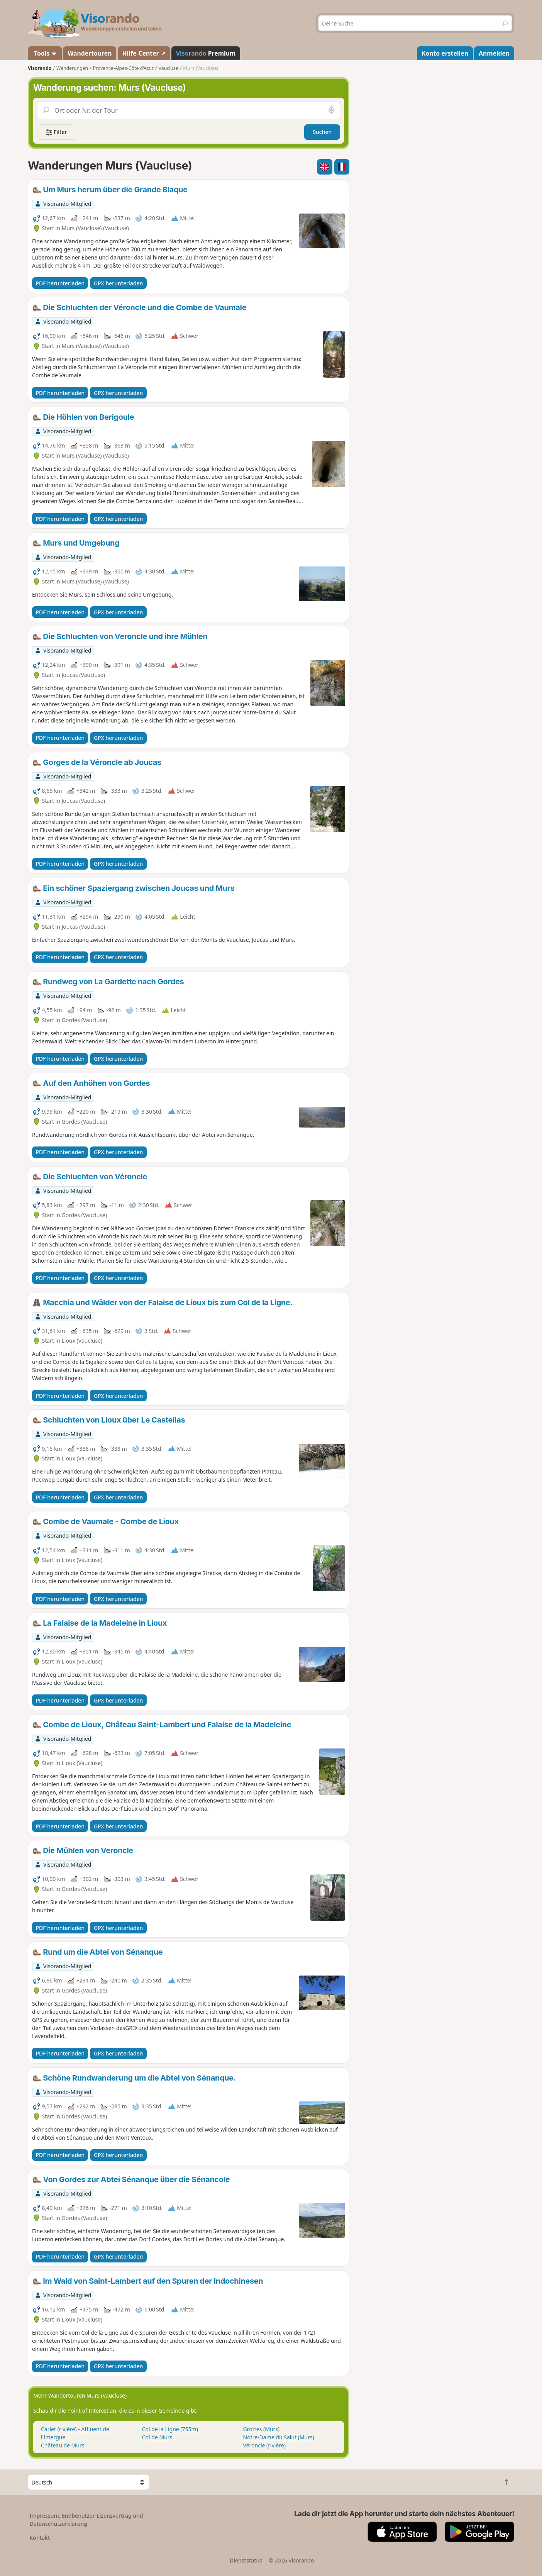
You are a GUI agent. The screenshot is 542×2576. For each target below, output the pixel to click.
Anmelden (494, 53)
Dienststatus (246, 2560)
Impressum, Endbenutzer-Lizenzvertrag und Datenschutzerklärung (86, 2519)
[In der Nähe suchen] (331, 110)
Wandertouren (90, 53)
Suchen (322, 132)
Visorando (39, 68)
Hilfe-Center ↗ (144, 53)
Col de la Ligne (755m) (170, 2429)
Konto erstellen (445, 53)
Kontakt (40, 2537)
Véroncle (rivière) (264, 2445)
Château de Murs (62, 2445)
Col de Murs (157, 2437)
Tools (44, 53)
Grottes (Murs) (261, 2429)
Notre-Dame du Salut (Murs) (278, 2437)
